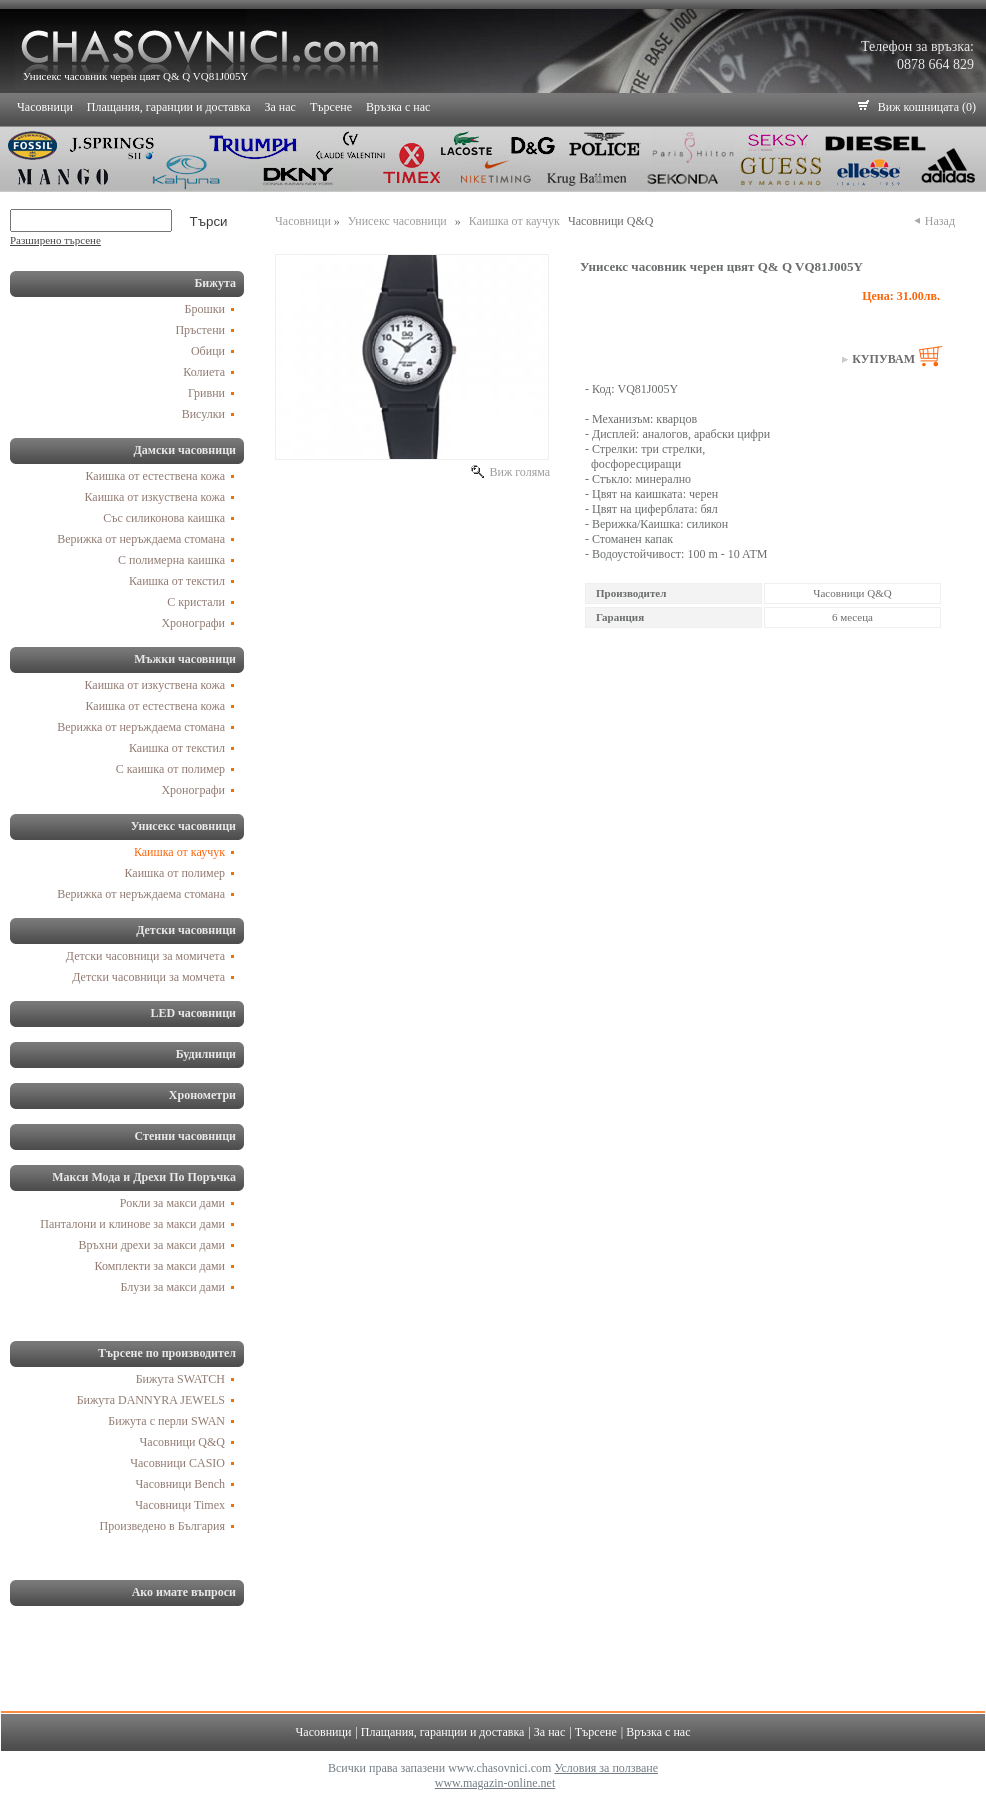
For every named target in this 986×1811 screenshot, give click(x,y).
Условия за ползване (606, 1768)
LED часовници (193, 1013)
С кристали (196, 602)
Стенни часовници (185, 1136)
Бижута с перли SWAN (166, 1421)
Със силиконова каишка (164, 518)
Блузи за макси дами (172, 1287)
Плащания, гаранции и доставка (169, 107)
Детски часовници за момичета (145, 956)
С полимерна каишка (171, 560)
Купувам (883, 359)
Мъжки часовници (185, 659)
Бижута (215, 283)
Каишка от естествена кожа (156, 476)
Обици (208, 351)
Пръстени (200, 330)
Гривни (206, 393)
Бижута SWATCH (180, 1379)
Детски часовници (186, 930)
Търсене (331, 107)
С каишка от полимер (170, 769)
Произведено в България (162, 1526)
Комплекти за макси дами (160, 1266)
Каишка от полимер (175, 873)
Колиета (204, 372)
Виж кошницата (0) (927, 107)
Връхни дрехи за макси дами (152, 1245)
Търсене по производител (167, 1353)
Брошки (205, 309)
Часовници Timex (180, 1505)
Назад (938, 221)
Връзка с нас (398, 107)
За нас (280, 107)
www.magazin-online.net (495, 1783)
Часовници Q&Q (182, 1442)
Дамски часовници (184, 450)
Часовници (45, 107)
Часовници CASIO (177, 1463)
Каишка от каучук (179, 852)
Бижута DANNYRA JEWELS (151, 1400)
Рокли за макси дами (172, 1203)
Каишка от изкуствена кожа (155, 497)
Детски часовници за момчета (148, 977)
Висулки (203, 414)
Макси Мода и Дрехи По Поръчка (144, 1177)
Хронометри (202, 1095)
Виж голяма (518, 472)
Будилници (206, 1054)
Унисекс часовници (183, 826)
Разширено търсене (55, 240)
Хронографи (193, 623)
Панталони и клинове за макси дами (132, 1224)
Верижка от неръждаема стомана (141, 539)
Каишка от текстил (177, 581)
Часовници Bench (180, 1484)
